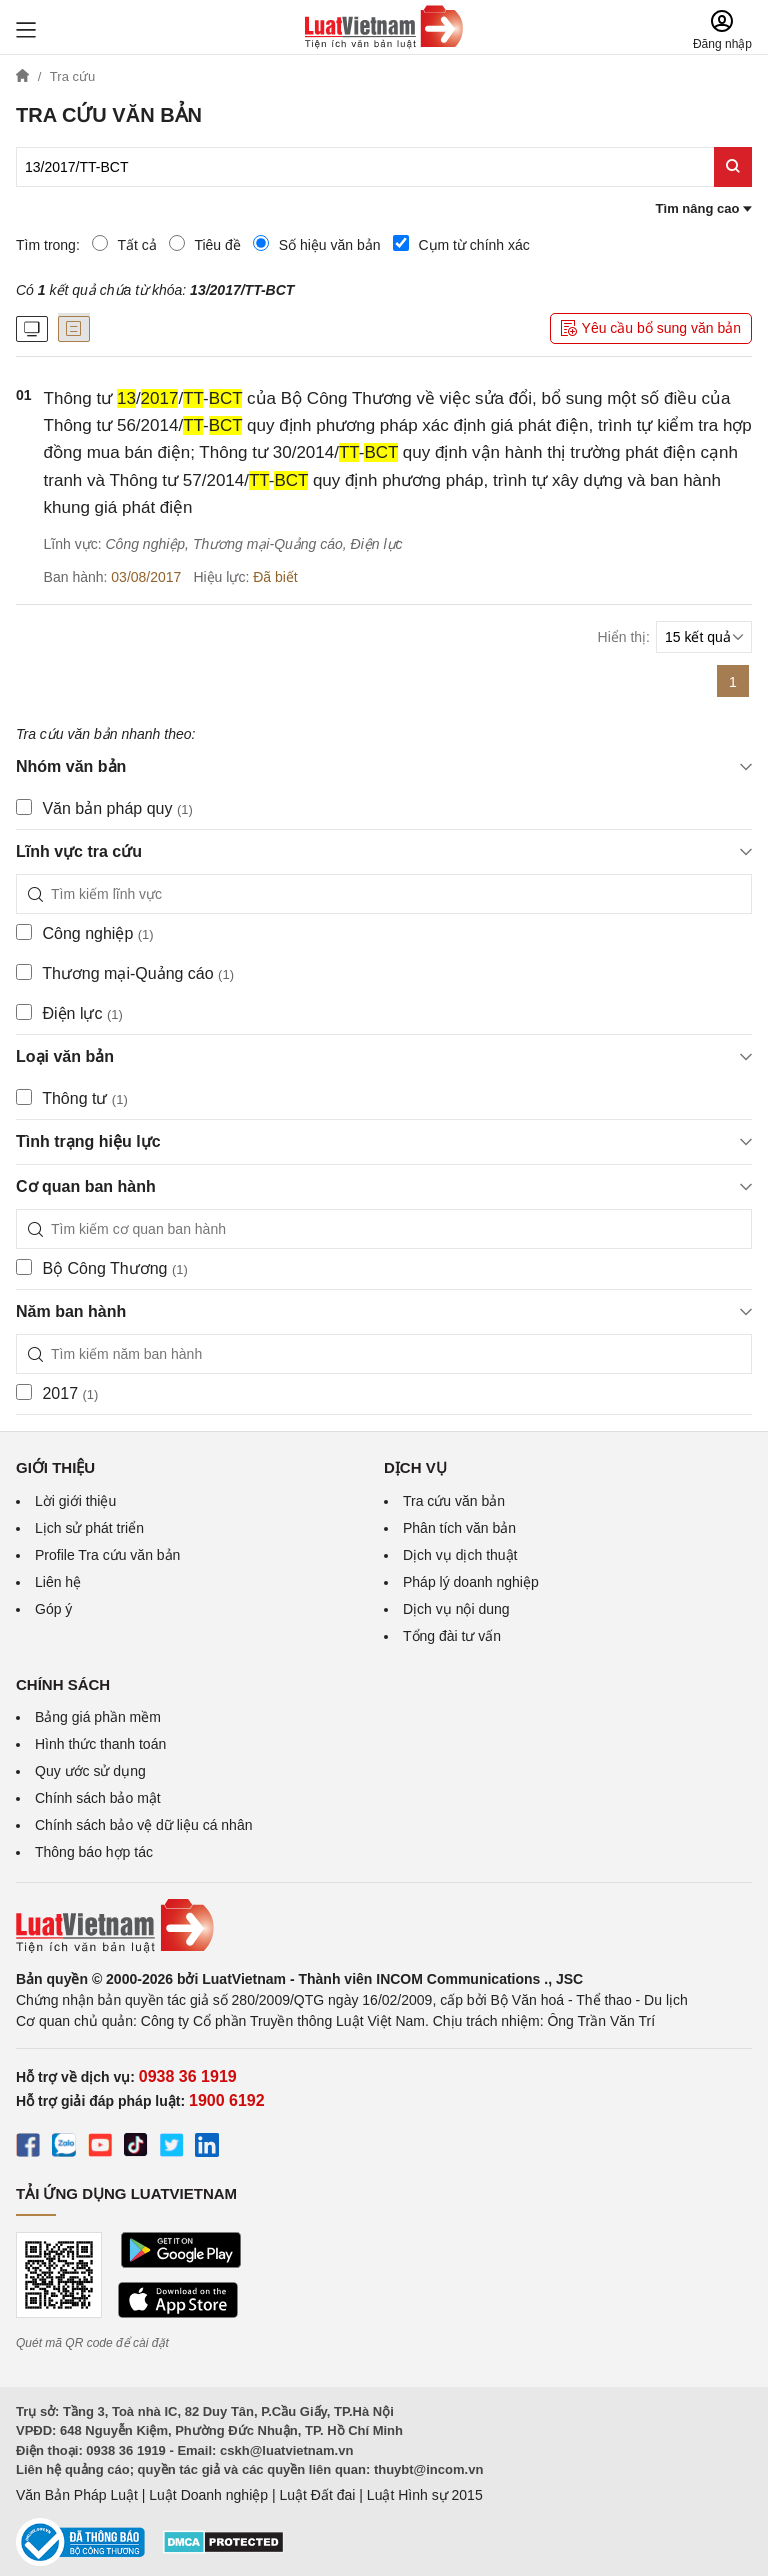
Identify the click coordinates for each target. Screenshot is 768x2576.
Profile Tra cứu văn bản (107, 1555)
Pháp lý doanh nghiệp (471, 1582)
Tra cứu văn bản (454, 1501)
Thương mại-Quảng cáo (125, 973)
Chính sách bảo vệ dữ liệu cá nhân (143, 1825)
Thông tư (72, 1098)
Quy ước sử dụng (90, 1771)
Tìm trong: (48, 245)
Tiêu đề (205, 244)
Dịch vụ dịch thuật (460, 1555)
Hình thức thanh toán (100, 1744)
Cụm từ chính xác (461, 244)
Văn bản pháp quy (104, 808)
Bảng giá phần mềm (98, 1717)
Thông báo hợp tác (94, 1852)
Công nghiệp (85, 933)
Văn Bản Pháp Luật (77, 2495)
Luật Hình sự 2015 (425, 2495)
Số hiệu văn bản (317, 244)
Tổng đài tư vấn (452, 1636)
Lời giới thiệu (75, 1501)
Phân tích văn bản (459, 1528)
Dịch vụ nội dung (456, 1609)
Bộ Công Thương (102, 1268)
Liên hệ (58, 1582)
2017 (57, 1393)
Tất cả (124, 244)
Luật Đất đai (317, 2495)
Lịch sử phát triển (89, 1528)
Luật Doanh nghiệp (208, 2495)
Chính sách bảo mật (98, 1798)
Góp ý (53, 1609)
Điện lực (69, 1013)
